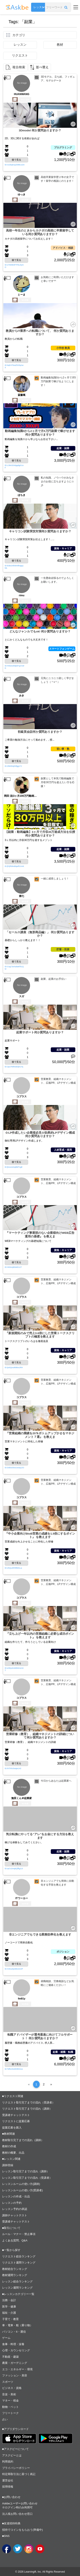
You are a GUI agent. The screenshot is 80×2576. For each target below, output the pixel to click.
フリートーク (10, 2413)
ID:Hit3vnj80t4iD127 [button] (13, 1267)
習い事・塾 (63, 748)
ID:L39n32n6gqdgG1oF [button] (14, 466)
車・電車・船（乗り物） (17, 2325)
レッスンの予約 (12, 2202)
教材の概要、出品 (13, 2152)
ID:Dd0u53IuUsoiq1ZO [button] (14, 1468)
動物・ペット (10, 2406)
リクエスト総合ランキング (18, 2256)
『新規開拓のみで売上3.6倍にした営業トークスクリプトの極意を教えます (39, 1335)
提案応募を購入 (12, 2127)
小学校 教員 (63, 347)
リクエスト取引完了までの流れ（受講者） (28, 2102)
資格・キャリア (63, 548)
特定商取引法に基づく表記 (18, 2474)
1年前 (25, 300)
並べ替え (42, 67)
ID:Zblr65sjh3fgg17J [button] (13, 766)
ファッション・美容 (14, 2375)
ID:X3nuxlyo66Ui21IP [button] (14, 1969)
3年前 (25, 200)
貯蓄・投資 (63, 949)
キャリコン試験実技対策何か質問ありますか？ (40, 531)
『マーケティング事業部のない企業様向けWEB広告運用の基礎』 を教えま (40, 1234)
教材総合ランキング (14, 2269)
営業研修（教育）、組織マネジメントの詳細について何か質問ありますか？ (40, 1735)
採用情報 (7, 2486)
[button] (66, 7)
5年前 (25, 801)
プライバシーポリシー (16, 2467)
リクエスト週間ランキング (18, 2262)
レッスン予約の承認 (14, 2209)
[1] (36, 2084)
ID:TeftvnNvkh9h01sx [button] (14, 2069)
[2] (44, 2084)
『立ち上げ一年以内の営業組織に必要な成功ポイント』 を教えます (40, 1635)
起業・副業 (63, 448)
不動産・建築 (10, 2356)
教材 (60, 44)
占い (5, 2419)
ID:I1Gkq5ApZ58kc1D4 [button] (15, 165)
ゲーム (6, 2337)
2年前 (25, 1904)
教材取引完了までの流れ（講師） (23, 2140)
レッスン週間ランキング (17, 2287)
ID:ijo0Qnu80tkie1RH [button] (14, 1367)
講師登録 (7, 2165)
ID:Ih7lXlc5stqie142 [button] (13, 1768)
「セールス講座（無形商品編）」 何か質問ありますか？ (40, 934)
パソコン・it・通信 (14, 2331)
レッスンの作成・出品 (16, 2196)
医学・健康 (9, 2306)
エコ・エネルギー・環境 (17, 2369)
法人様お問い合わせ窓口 (17, 2513)
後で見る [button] (16, 159)
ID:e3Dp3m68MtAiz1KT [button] (14, 1669)
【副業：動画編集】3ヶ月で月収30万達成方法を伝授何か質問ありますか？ (40, 833)
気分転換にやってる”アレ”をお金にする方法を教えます (40, 1836)
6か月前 (25, 100)
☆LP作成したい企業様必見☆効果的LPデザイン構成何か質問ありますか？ (40, 1134)
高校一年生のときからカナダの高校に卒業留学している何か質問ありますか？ (40, 232)
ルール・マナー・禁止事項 (18, 2234)
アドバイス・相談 (63, 247)
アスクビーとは (12, 2455)
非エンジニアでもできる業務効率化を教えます (40, 1934)
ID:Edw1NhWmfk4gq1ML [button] (14, 567)
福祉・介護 (9, 2312)
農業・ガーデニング (14, 2362)
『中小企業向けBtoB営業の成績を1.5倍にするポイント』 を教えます (40, 1535)
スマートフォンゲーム (62, 648)
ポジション (63, 1951)
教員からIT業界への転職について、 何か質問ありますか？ (40, 332)
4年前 (25, 501)
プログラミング (63, 147)
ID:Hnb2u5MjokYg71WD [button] (14, 667)
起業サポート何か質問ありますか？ (40, 1032)
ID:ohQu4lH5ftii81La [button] (13, 1568)
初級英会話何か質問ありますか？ (40, 731)
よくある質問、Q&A (14, 2240)
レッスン (20, 44)
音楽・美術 (9, 2394)
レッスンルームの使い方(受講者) (22, 2190)
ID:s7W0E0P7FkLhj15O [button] (14, 266)
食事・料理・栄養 (13, 2344)
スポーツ (7, 2381)
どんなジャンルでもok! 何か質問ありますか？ (40, 631)
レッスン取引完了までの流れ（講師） (25, 2171)
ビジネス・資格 (12, 2388)
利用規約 (7, 2461)
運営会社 (7, 2480)
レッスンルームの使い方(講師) (21, 2183)
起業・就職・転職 (63, 2052)
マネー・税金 (10, 2400)
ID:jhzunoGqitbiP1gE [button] (14, 1167)
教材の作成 (9, 2146)
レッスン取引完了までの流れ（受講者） (27, 2177)
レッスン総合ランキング (17, 2281)
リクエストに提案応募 (16, 2121)
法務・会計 (9, 2300)
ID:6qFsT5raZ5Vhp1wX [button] (14, 366)
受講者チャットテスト (16, 2115)
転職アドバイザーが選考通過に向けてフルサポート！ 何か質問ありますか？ (40, 2036)
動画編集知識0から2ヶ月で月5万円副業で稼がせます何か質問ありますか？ (40, 432)
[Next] (51, 2084)
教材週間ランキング (14, 2275)
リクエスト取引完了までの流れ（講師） (27, 2108)
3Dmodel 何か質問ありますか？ (40, 130)
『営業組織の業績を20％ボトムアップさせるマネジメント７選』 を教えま (40, 1435)
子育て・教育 (10, 2319)
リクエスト (20, 55)
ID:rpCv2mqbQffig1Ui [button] (14, 1868)
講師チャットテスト (14, 2215)
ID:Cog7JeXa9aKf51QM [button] (14, 968)
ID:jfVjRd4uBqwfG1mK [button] (14, 866)
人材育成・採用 (63, 1149)
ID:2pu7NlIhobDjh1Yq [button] (14, 1067)
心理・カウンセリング (16, 2350)
